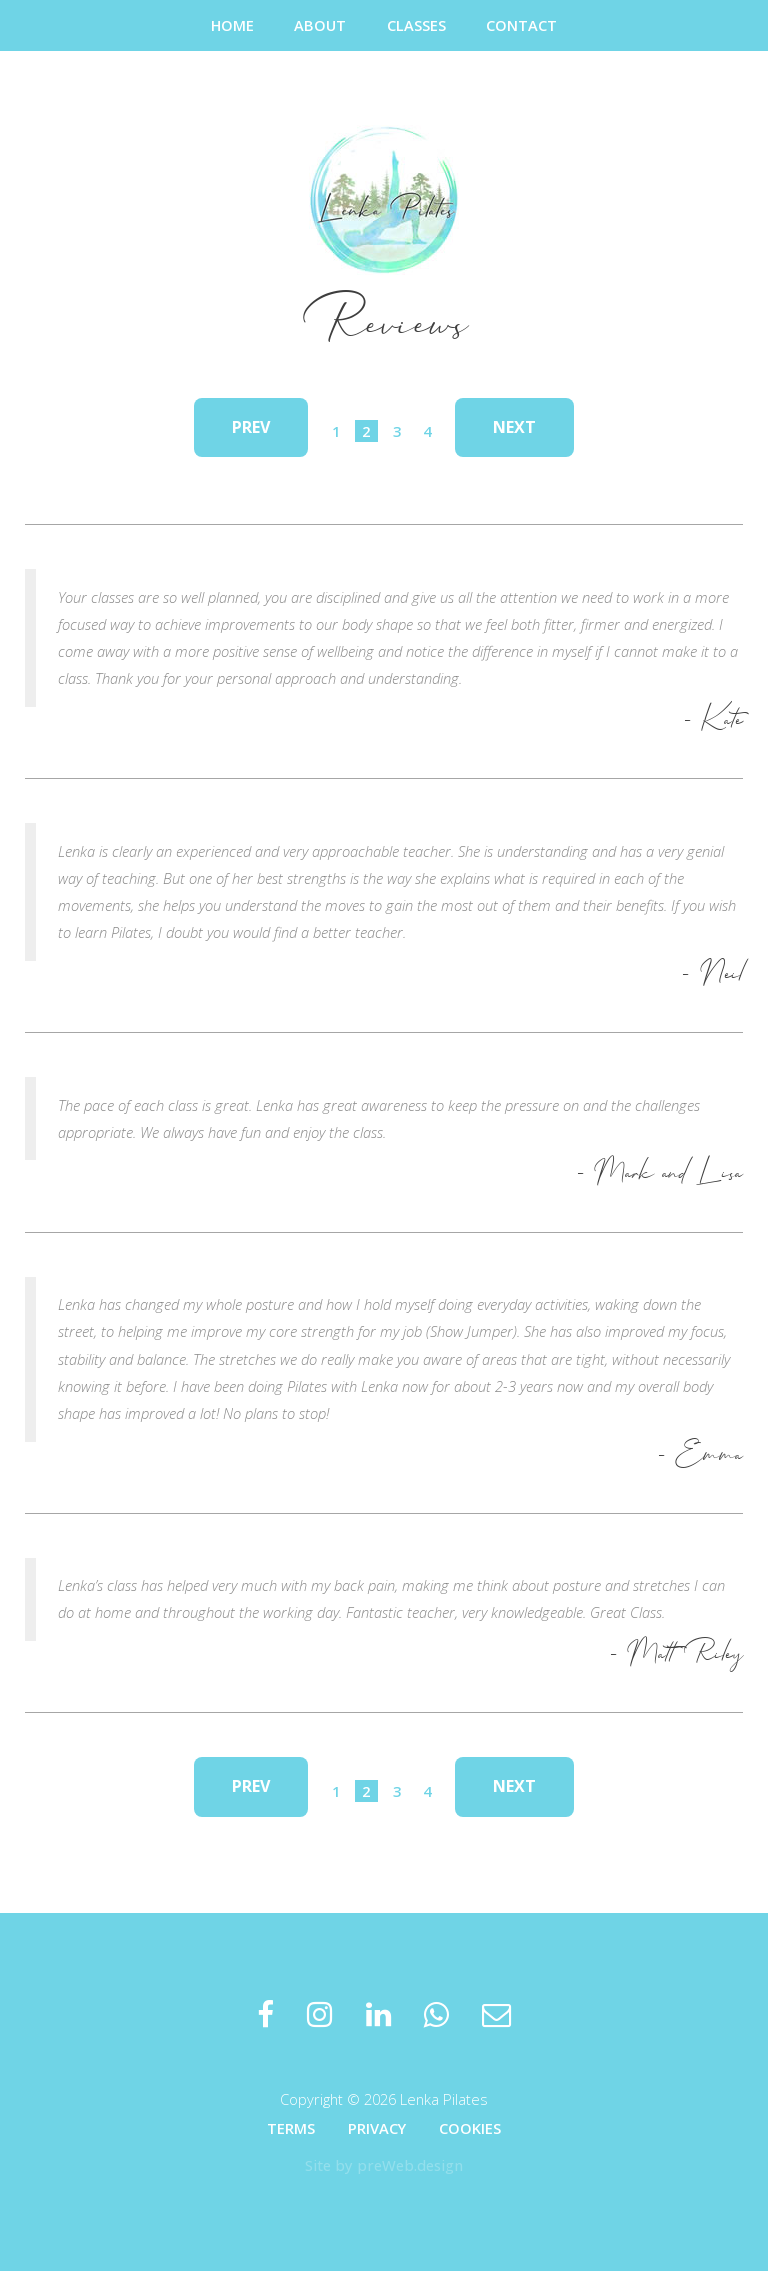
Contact (521, 25)
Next (514, 427)
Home (232, 25)
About (320, 25)
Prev (251, 427)
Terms (291, 2128)
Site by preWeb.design (384, 2165)
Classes (416, 25)
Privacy (377, 2128)
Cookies (470, 2128)
